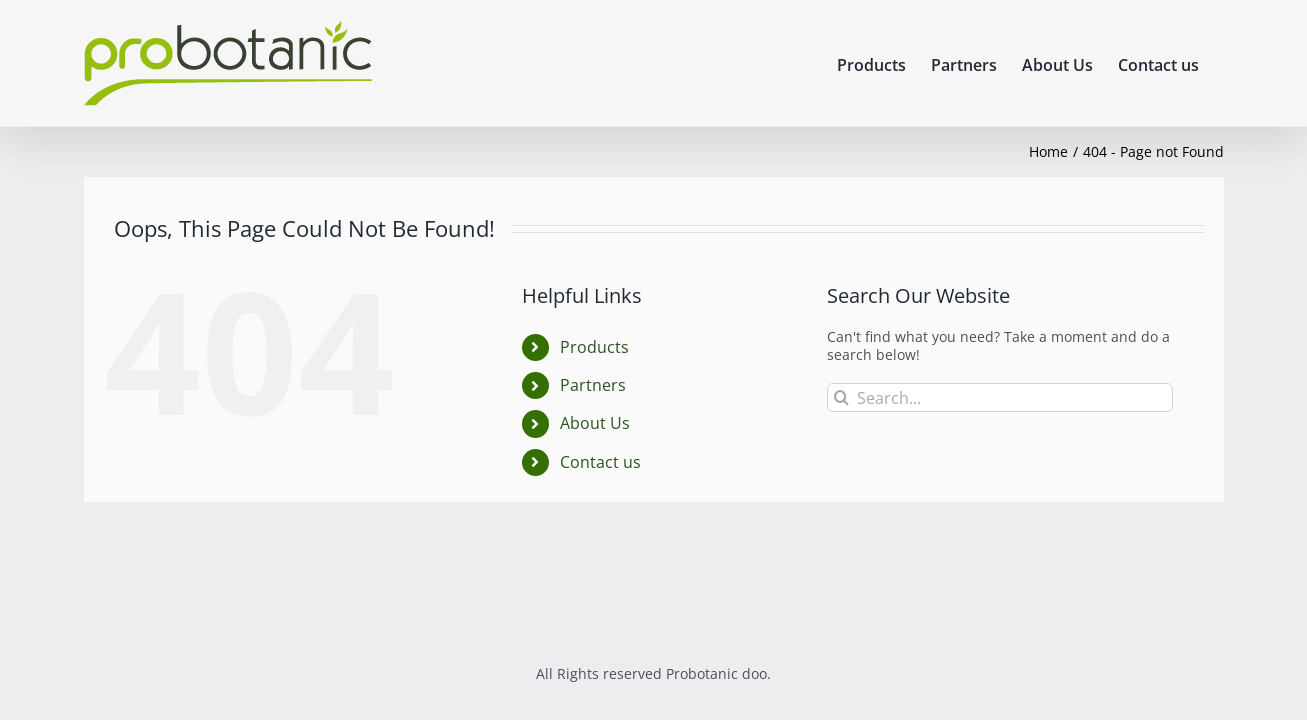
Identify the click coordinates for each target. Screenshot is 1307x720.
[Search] (841, 397)
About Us (595, 423)
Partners (593, 385)
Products (594, 347)
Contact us (600, 462)
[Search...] (1000, 397)
